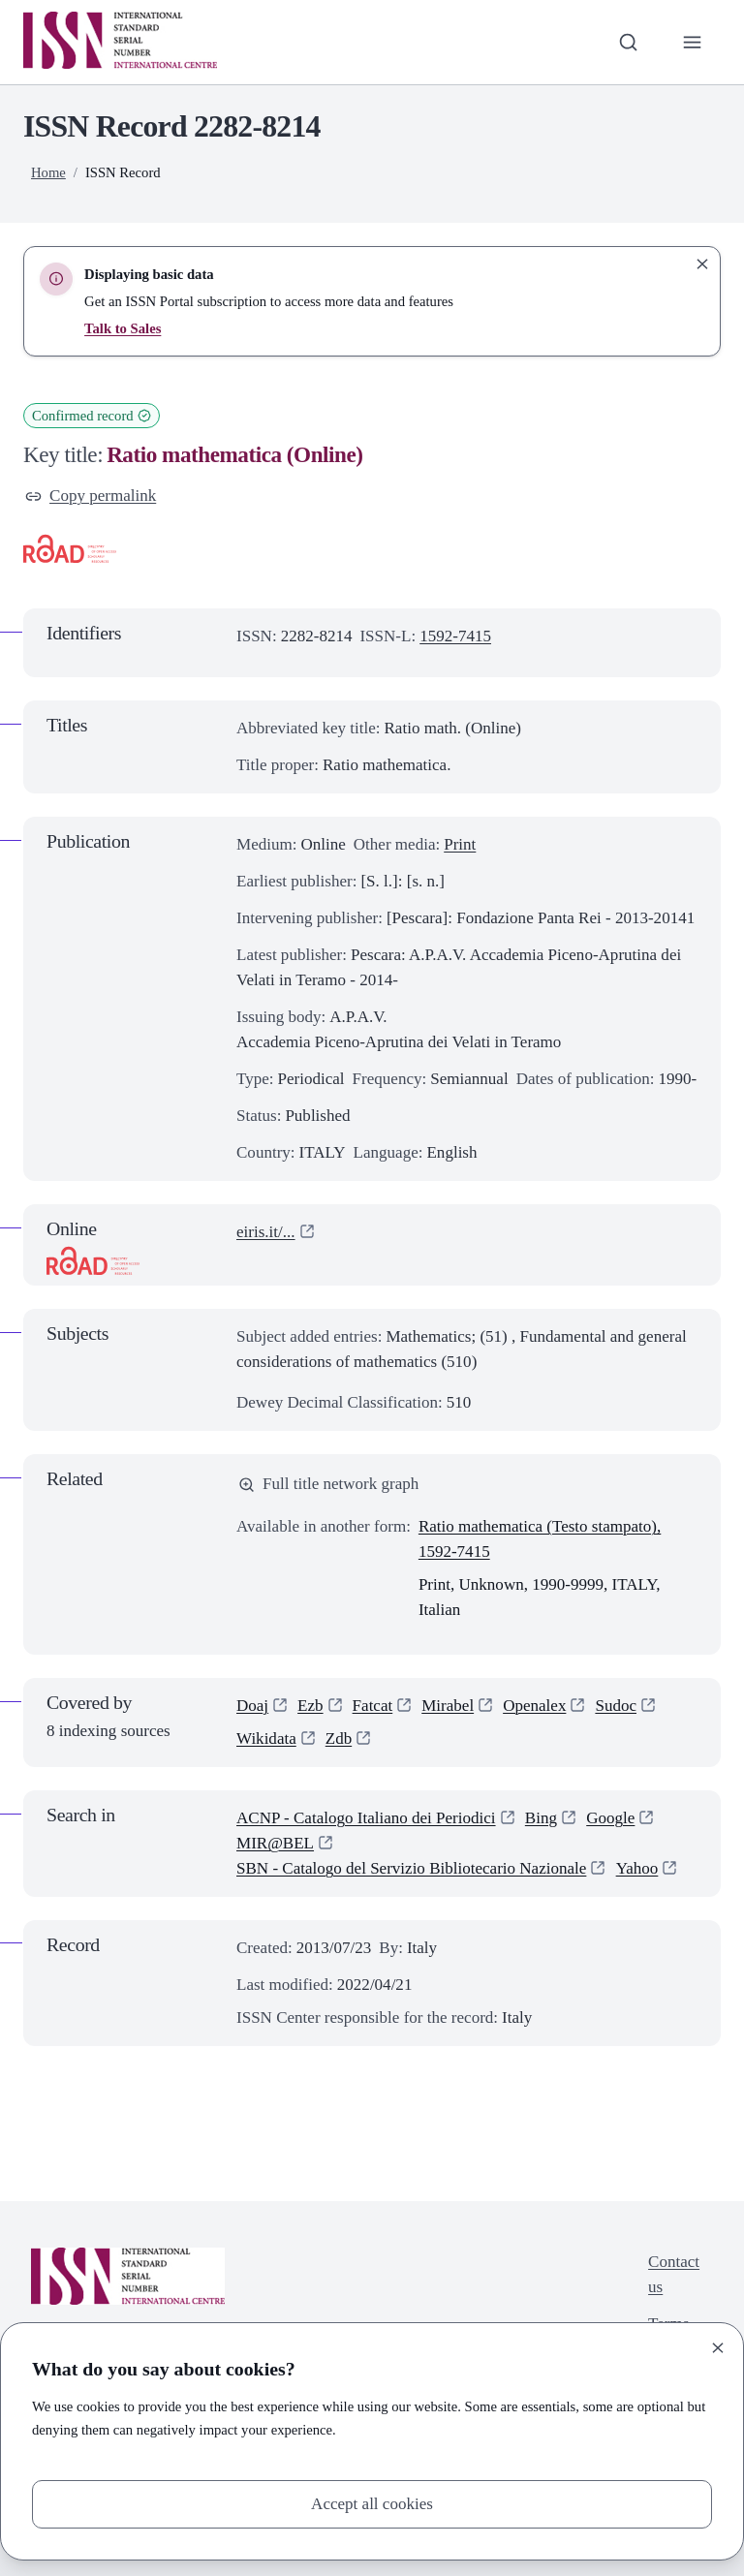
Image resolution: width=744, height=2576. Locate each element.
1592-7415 (455, 636)
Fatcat (373, 1705)
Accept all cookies (372, 2504)
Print (460, 844)
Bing (541, 1818)
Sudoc (615, 1705)
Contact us (673, 2274)
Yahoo (637, 1868)
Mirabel (447, 1705)
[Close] (717, 2348)
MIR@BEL (275, 1843)
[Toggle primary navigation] (693, 42)
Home (48, 172)
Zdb (339, 1738)
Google (610, 1818)
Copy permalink (90, 495)
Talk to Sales (122, 328)
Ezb (310, 1705)
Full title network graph (328, 1483)
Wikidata (266, 1738)
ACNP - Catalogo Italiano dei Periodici (366, 1818)
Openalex (534, 1705)
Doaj (252, 1705)
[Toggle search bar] (629, 42)
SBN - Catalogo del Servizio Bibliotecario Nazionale (411, 1868)
